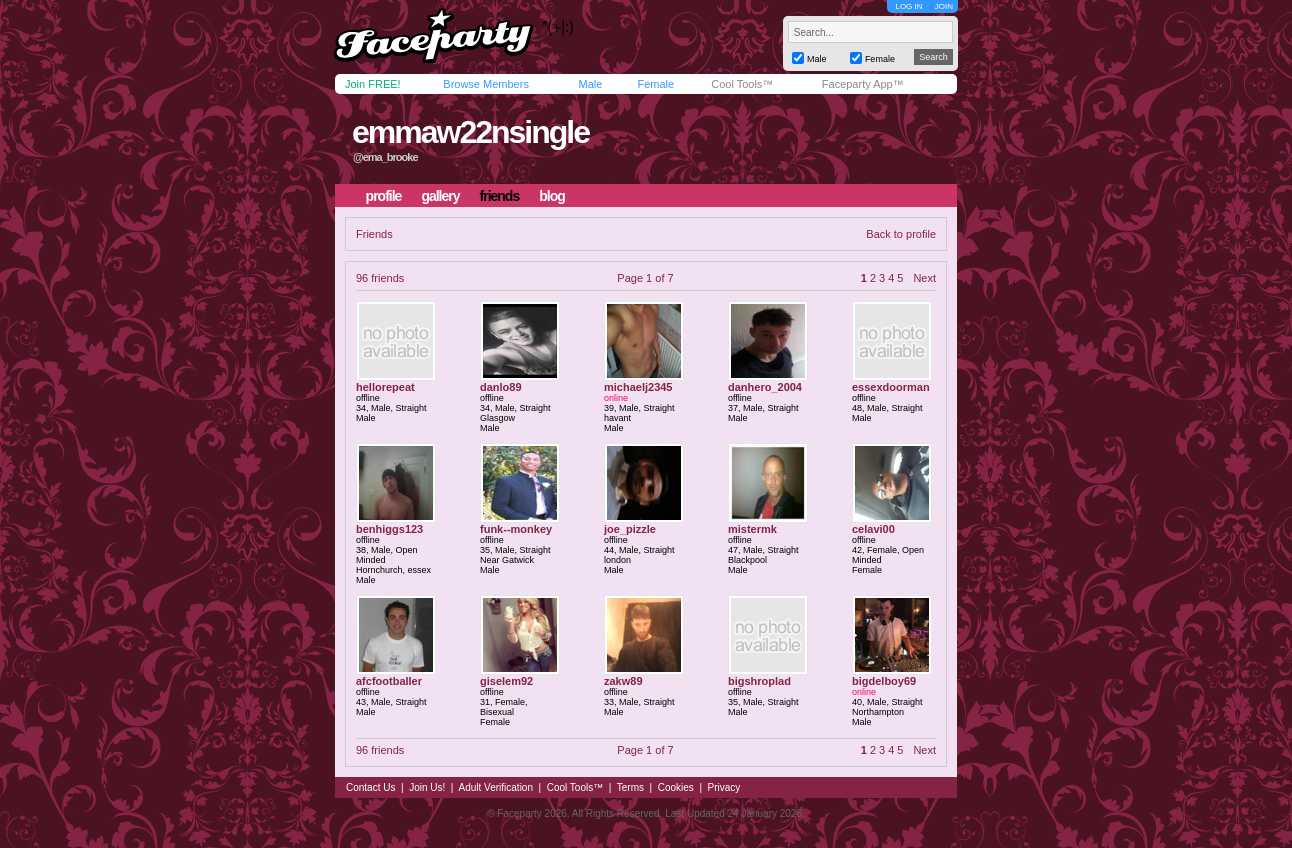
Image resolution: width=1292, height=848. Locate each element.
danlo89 (501, 387)
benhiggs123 (389, 529)
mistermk (752, 529)
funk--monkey (516, 529)
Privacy (724, 787)
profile (384, 196)
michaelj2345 (638, 387)
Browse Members (486, 84)
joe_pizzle (630, 529)
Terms (630, 787)
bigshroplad (759, 681)
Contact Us (370, 787)
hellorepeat (385, 387)
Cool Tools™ (742, 84)
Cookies (676, 787)
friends (500, 196)
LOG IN (908, 6)
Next (924, 278)
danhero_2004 (765, 387)
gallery (440, 196)
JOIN (944, 6)
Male (590, 84)
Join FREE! (373, 84)
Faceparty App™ (863, 84)
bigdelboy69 (884, 681)
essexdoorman (891, 387)
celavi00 (873, 529)
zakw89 (623, 681)
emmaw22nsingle (470, 132)
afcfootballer (389, 681)
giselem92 (506, 681)
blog (552, 196)
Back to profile (901, 234)
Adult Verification (495, 787)
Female (655, 84)
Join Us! (427, 787)
